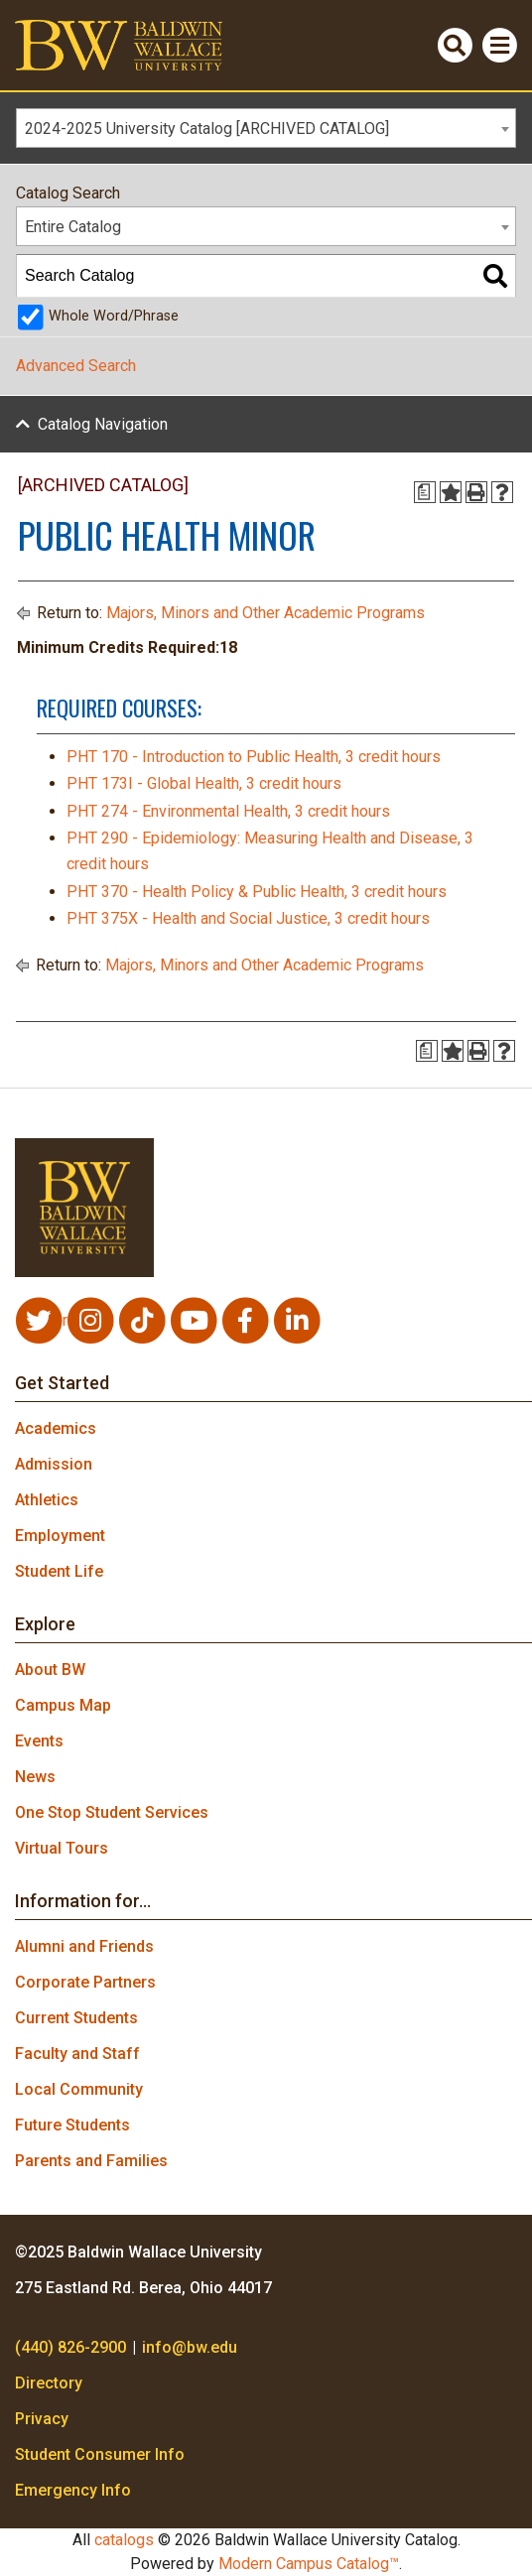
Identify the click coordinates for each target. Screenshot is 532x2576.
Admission (53, 1464)
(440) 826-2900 (70, 2347)
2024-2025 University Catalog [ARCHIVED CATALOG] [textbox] (207, 128)
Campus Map (63, 1705)
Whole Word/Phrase (114, 316)
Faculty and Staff (77, 2053)
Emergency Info (73, 2490)
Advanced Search (76, 365)
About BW (50, 1669)
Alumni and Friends (84, 1946)
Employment (60, 1535)
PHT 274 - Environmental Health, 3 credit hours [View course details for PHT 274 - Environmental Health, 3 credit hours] (228, 811)
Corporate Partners (85, 1982)
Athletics (46, 1499)
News (35, 1776)
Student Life (59, 1571)
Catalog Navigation (103, 424)
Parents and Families (91, 2160)
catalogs (124, 2539)
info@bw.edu (189, 2347)
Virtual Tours (61, 1848)
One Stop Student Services (111, 1812)
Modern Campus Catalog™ (308, 2563)
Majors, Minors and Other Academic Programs (265, 612)
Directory (48, 2383)
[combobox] (266, 128)
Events (39, 1741)
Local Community (79, 2089)
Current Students (76, 2017)
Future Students (72, 2125)
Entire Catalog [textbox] (73, 226)
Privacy (41, 2418)
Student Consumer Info (100, 2454)
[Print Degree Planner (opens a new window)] (425, 492)
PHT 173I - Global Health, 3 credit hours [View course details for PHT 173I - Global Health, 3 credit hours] (203, 783)
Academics (55, 1428)
